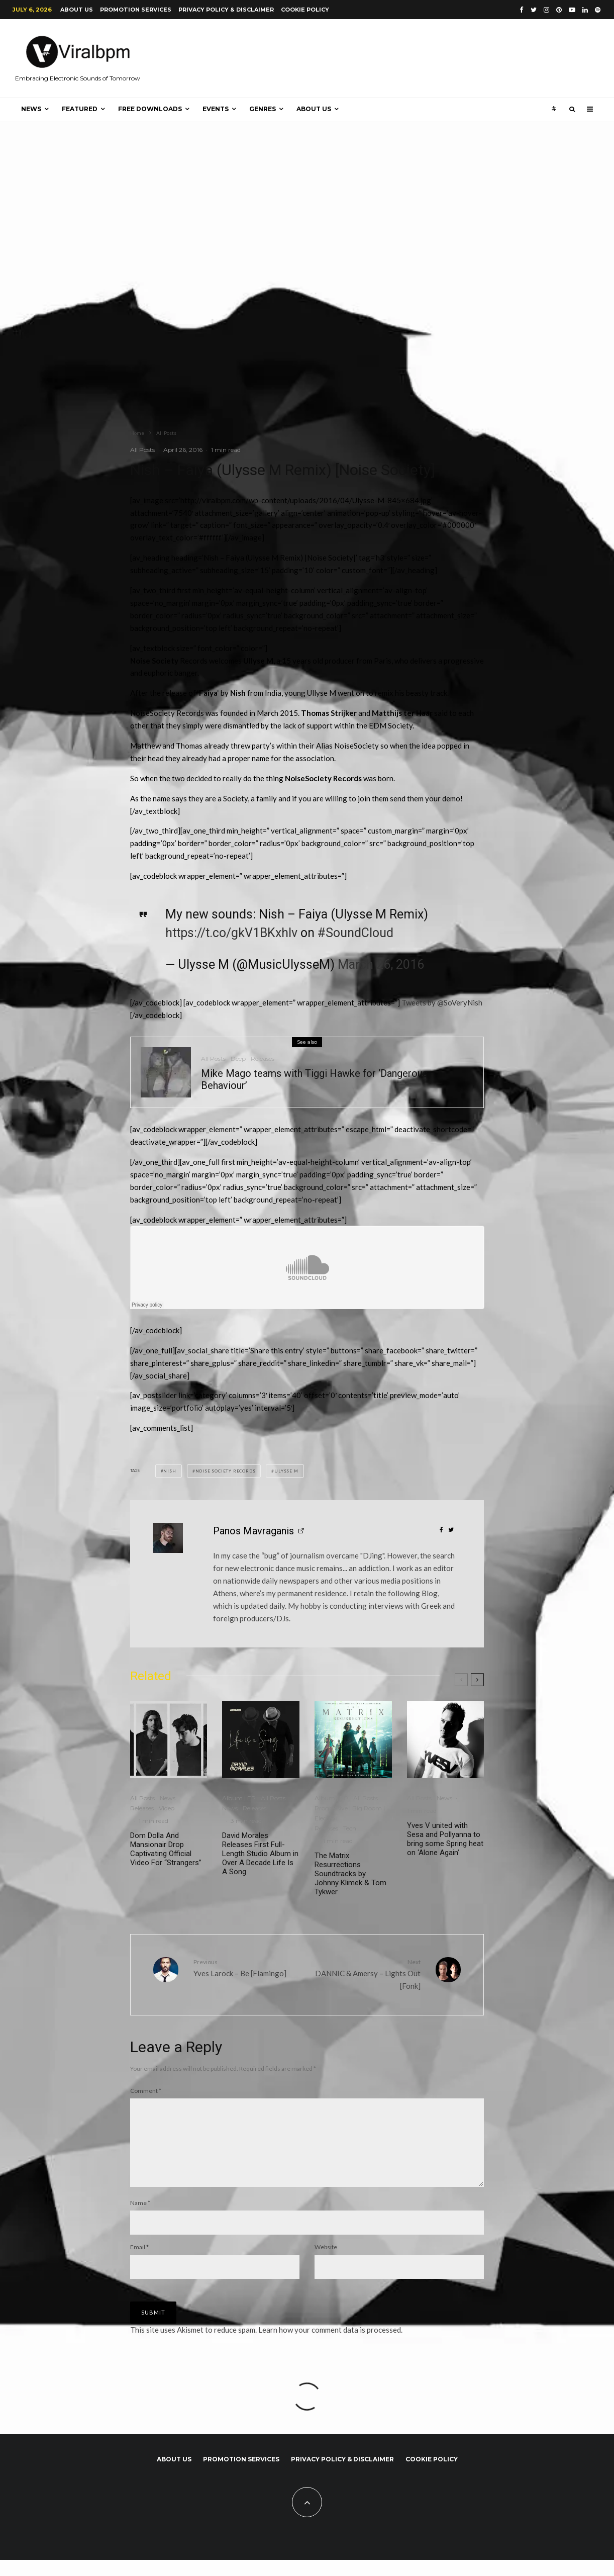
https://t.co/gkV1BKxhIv (231, 933)
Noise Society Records (225, 1471)
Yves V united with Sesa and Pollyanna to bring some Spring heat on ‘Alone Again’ (445, 1839)
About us (76, 9)
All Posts (142, 449)
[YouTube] (572, 10)
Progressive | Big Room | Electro (350, 1813)
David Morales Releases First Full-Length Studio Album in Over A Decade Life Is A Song (260, 1853)
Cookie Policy (305, 9)
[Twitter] (533, 10)
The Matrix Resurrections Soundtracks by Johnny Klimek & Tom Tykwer (350, 1873)
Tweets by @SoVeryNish (441, 1002)
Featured (79, 109)
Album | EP (239, 1798)
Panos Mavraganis (253, 1531)
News (31, 109)
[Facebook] (521, 10)
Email (139, 2263)
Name (140, 2219)
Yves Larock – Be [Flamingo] (246, 1967)
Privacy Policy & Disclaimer (226, 9)
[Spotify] (597, 10)
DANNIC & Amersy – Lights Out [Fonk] (368, 1973)
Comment (145, 2090)
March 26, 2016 (381, 964)
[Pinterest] (559, 10)
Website (326, 2263)
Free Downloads (150, 109)
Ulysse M (286, 1471)
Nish (169, 1471)
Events (215, 109)
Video (166, 1808)
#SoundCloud (355, 933)
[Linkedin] (585, 10)
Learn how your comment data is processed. (330, 2345)
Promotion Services (135, 9)
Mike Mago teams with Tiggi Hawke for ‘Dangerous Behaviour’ (314, 1079)
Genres (262, 109)
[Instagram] (546, 10)
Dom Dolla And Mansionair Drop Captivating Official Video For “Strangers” (165, 1849)
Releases (262, 1058)
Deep (238, 1058)
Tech (349, 1828)
